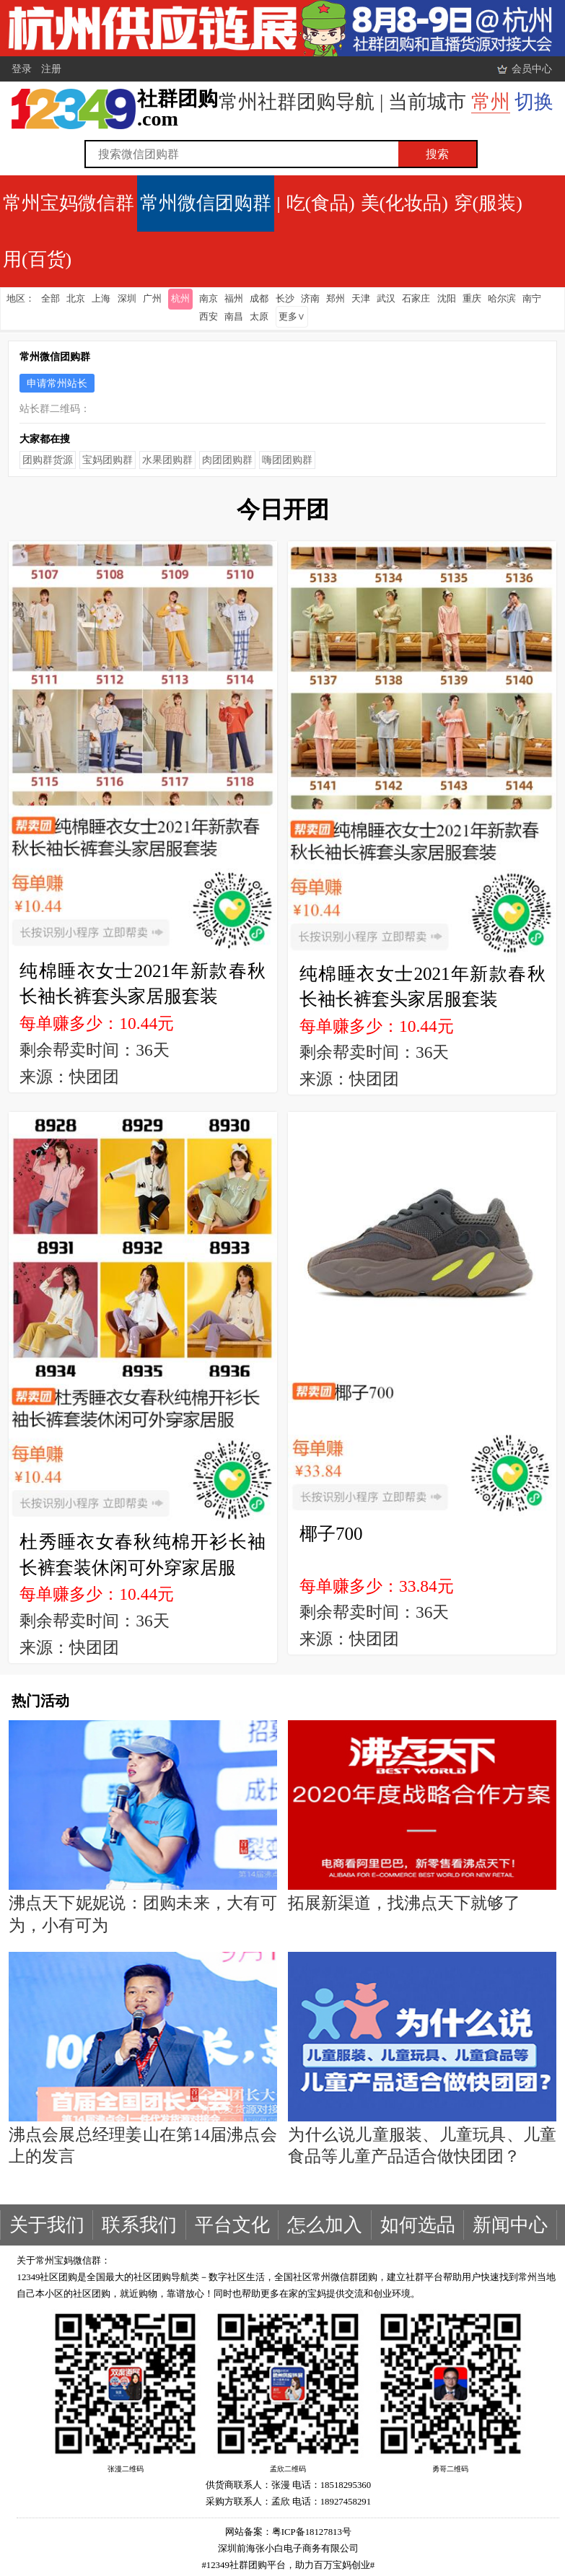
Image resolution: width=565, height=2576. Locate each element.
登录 (22, 68)
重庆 (472, 299)
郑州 (335, 299)
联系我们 (139, 2224)
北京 (75, 299)
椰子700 (331, 1533)
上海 (101, 299)
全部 (50, 299)
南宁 (531, 299)
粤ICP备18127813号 (311, 2532)
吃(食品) (320, 203)
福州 (233, 299)
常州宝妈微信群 (68, 203)
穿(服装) (488, 203)
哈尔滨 (502, 299)
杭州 (180, 299)
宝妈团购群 (107, 459)
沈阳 (446, 299)
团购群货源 (47, 459)
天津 (360, 299)
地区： (20, 299)
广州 (152, 299)
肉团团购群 (227, 459)
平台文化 (232, 2224)
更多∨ (292, 317)
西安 (208, 317)
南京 (208, 299)
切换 (533, 102)
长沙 (285, 299)
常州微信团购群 (205, 203)
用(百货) (37, 259)
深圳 (127, 299)
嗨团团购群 (287, 459)
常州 (490, 102)
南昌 (233, 317)
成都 (259, 299)
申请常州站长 (57, 383)
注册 (51, 68)
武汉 (386, 299)
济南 (310, 299)
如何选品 (417, 2224)
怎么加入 (324, 2224)
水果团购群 (167, 459)
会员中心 (532, 68)
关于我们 (46, 2224)
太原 (259, 317)
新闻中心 (510, 2224)
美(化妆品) (404, 203)
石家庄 (416, 299)
